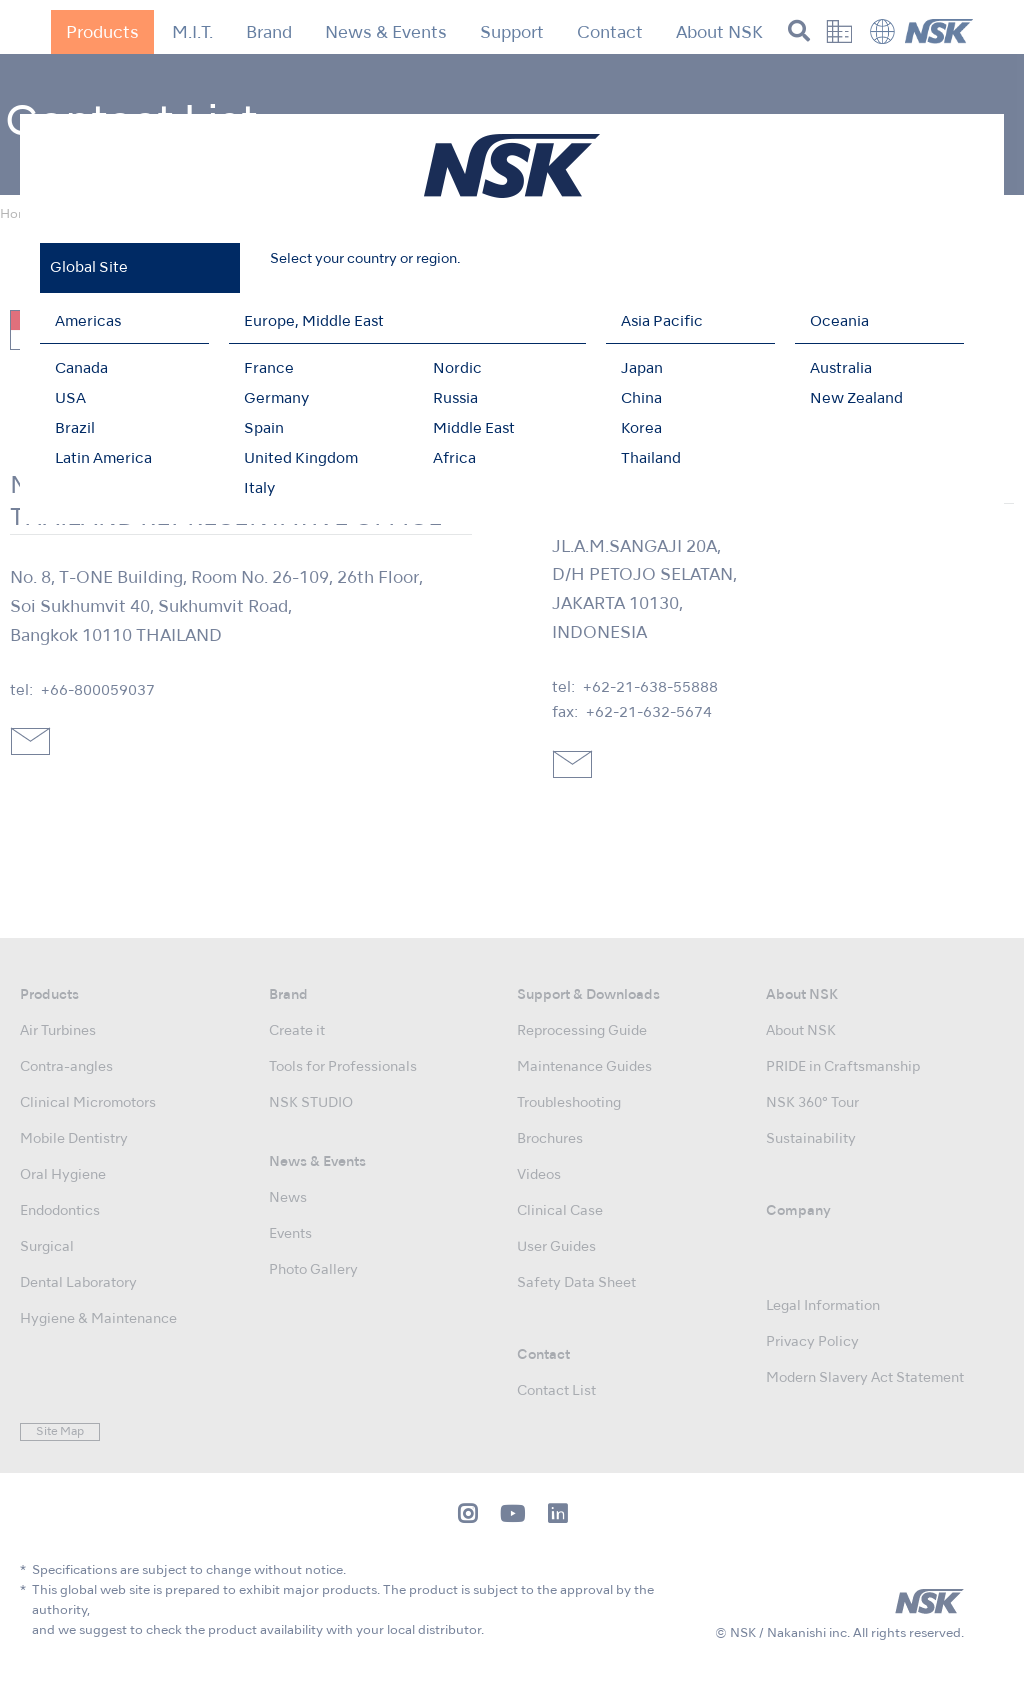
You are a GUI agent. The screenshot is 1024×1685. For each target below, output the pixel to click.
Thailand (651, 459)
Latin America (103, 459)
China (641, 399)
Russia (455, 399)
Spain (264, 429)
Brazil (75, 429)
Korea (641, 429)
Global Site (89, 268)
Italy (259, 489)
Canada (81, 369)
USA (70, 399)
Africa (454, 459)
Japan (642, 369)
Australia (841, 369)
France (269, 369)
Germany (276, 399)
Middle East (474, 429)
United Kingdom (301, 459)
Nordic (457, 369)
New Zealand (856, 399)
